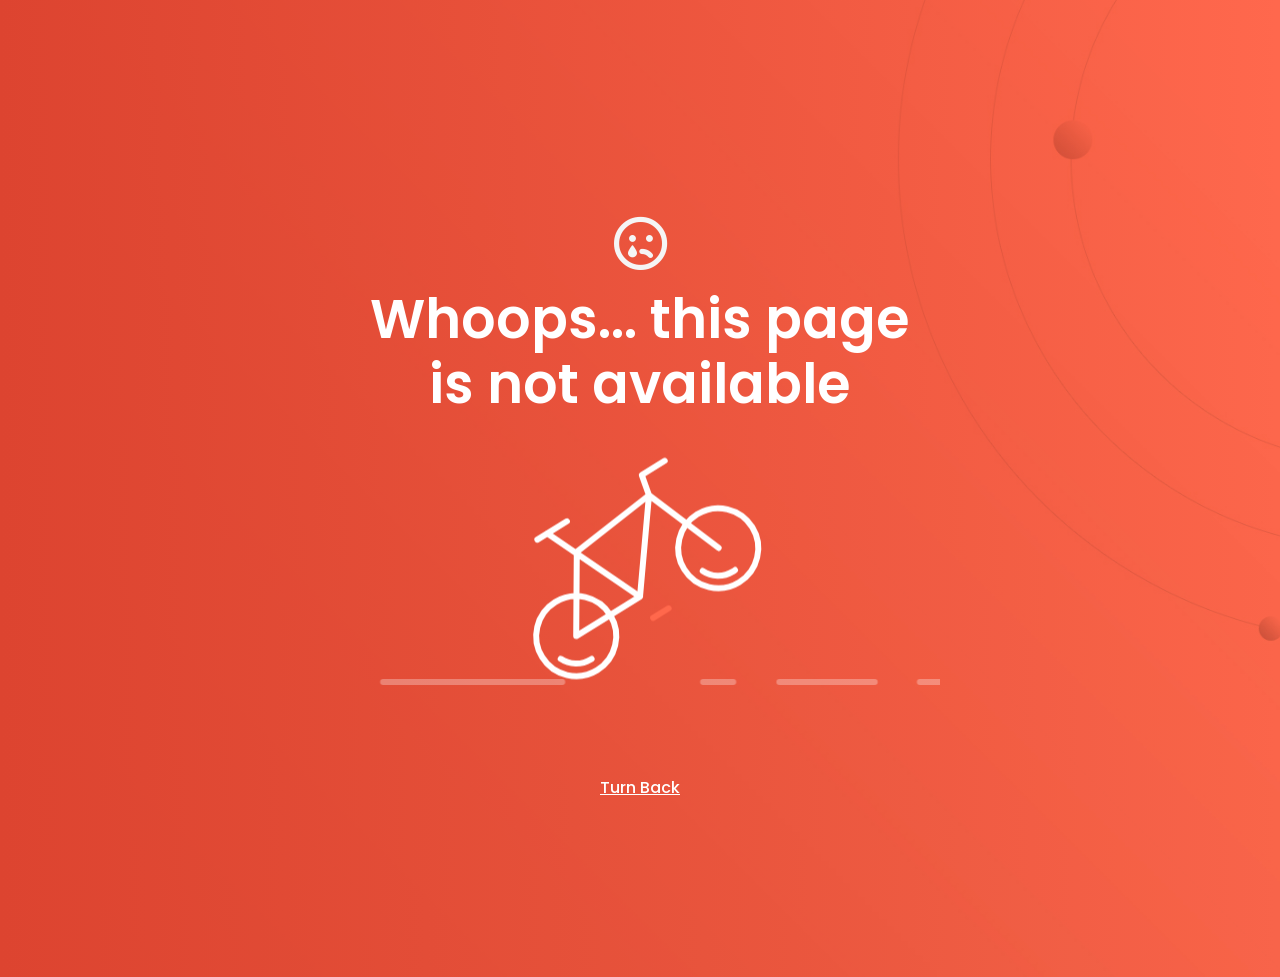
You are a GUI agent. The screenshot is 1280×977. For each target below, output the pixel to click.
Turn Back (640, 787)
